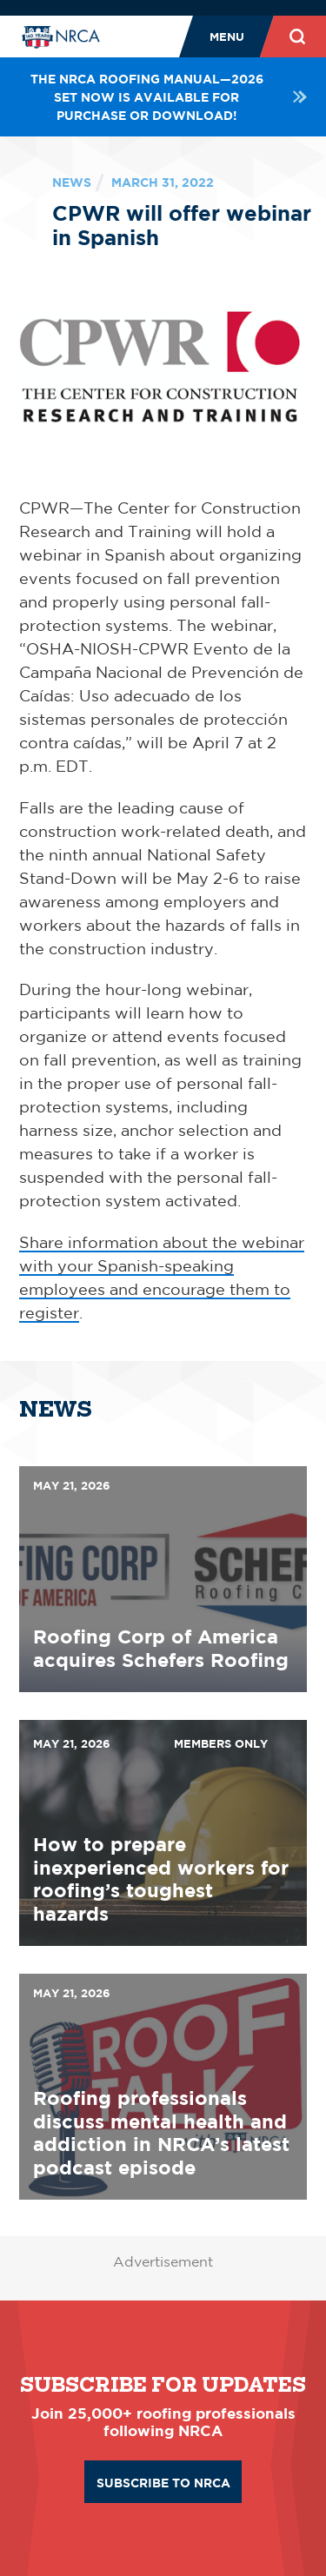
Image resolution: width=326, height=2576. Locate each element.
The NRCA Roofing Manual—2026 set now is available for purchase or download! (168, 97)
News (71, 182)
